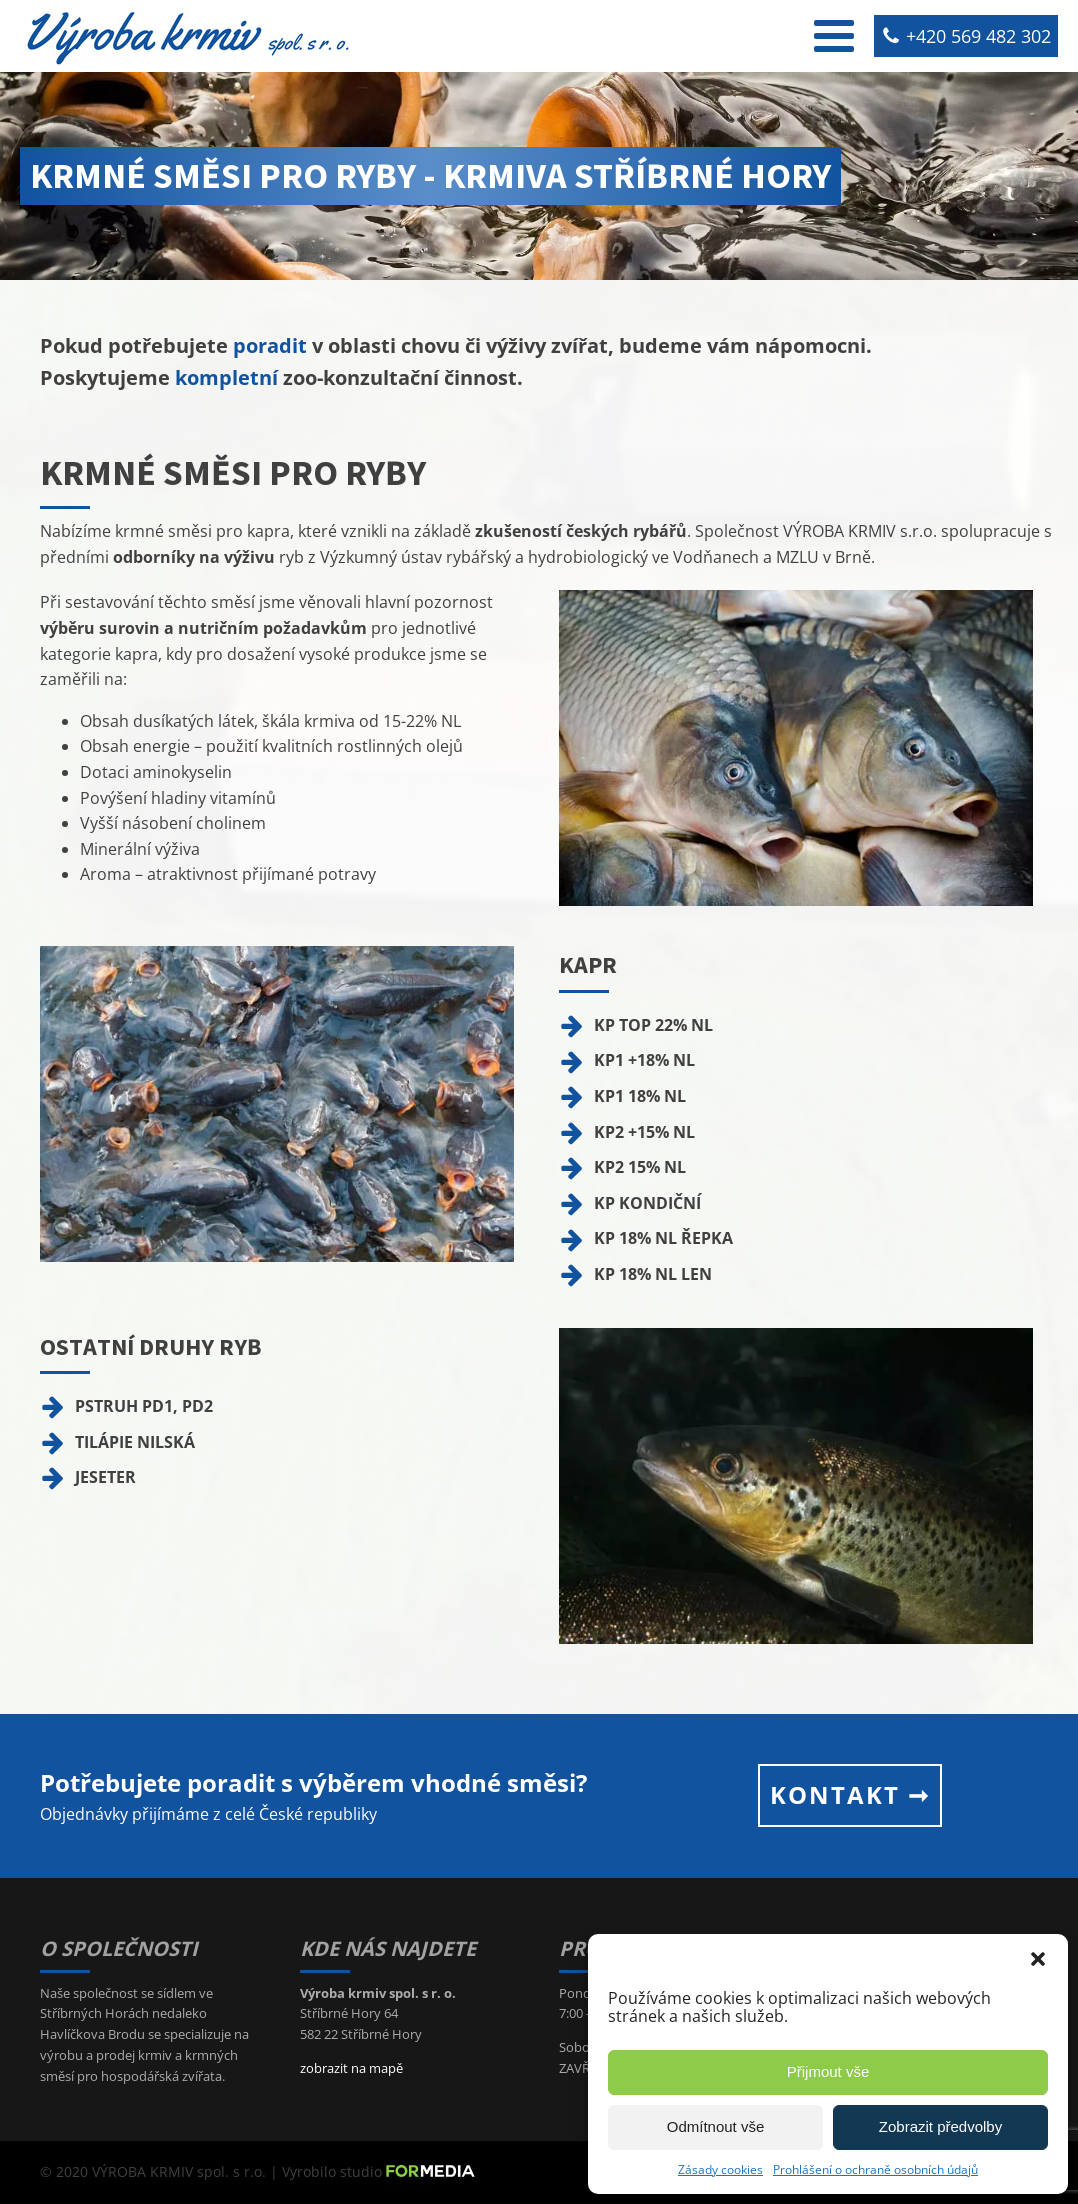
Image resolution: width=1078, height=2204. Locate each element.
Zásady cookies (720, 2169)
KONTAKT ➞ (850, 1794)
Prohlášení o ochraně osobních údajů (875, 2169)
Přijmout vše (828, 2071)
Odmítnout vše (716, 2126)
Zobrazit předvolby (940, 2126)
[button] (1038, 1959)
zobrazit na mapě (351, 2068)
